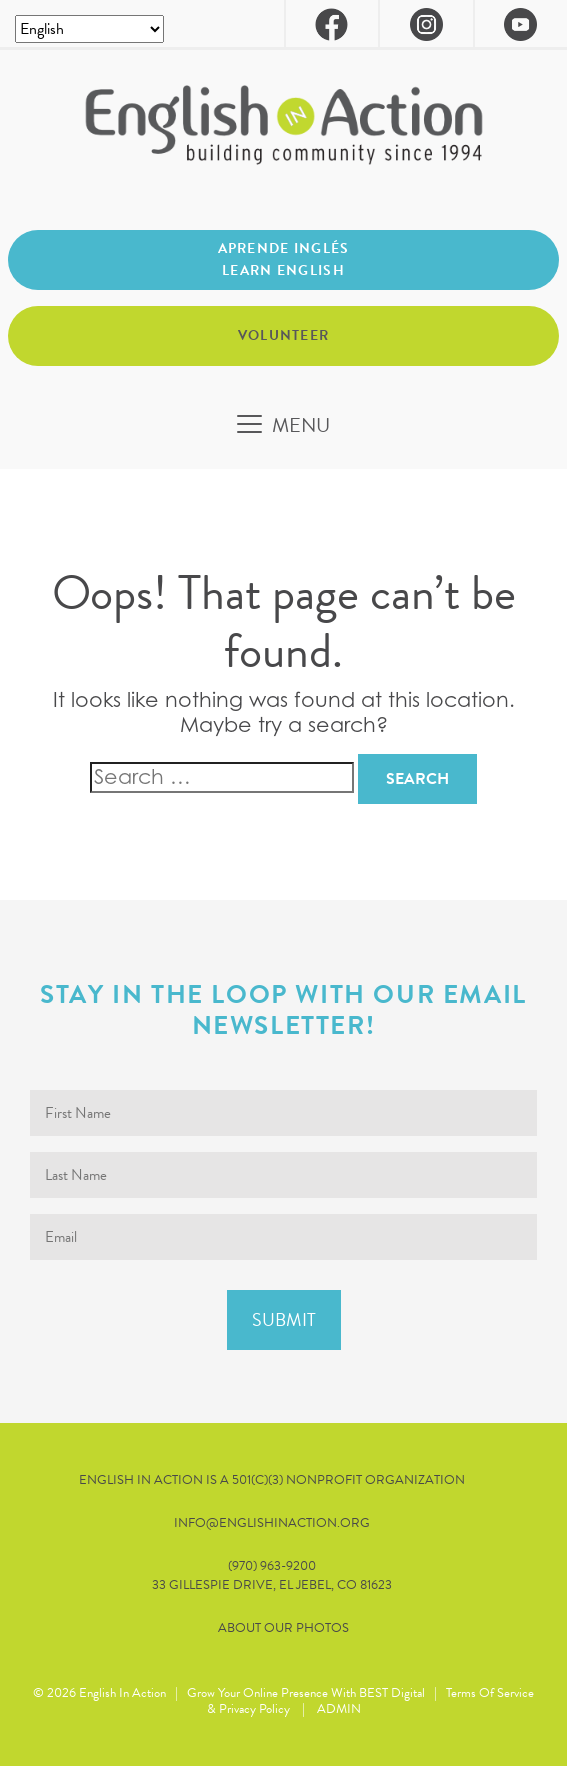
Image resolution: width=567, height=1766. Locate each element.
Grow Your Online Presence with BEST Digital (306, 1693)
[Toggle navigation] (283, 425)
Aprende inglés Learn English (284, 259)
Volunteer (284, 335)
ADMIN (339, 1709)
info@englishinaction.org (272, 1523)
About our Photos (283, 1628)
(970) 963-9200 (272, 1566)
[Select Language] (89, 29)
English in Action (122, 1693)
